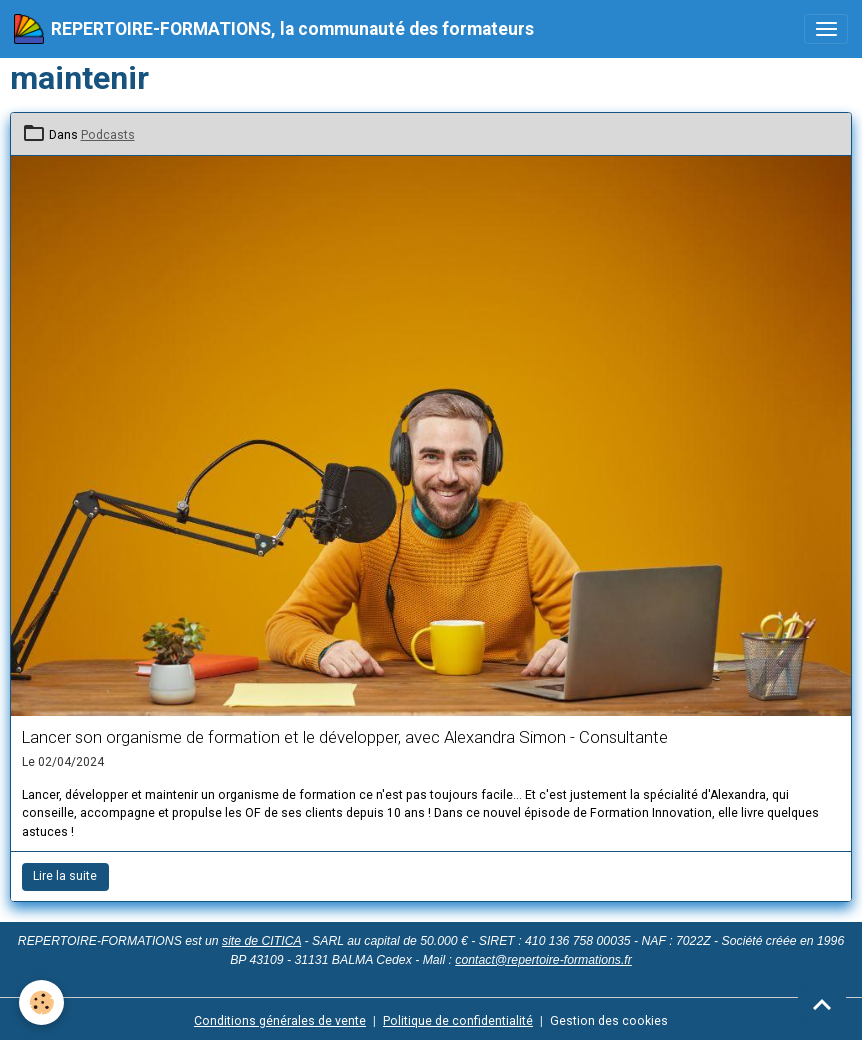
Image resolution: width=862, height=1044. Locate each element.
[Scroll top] (822, 1004)
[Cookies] (42, 1002)
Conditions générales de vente (280, 1021)
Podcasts (108, 135)
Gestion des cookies (609, 1021)
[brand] (274, 29)
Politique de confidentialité (458, 1021)
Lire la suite (65, 876)
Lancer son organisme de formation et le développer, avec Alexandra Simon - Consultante (345, 737)
